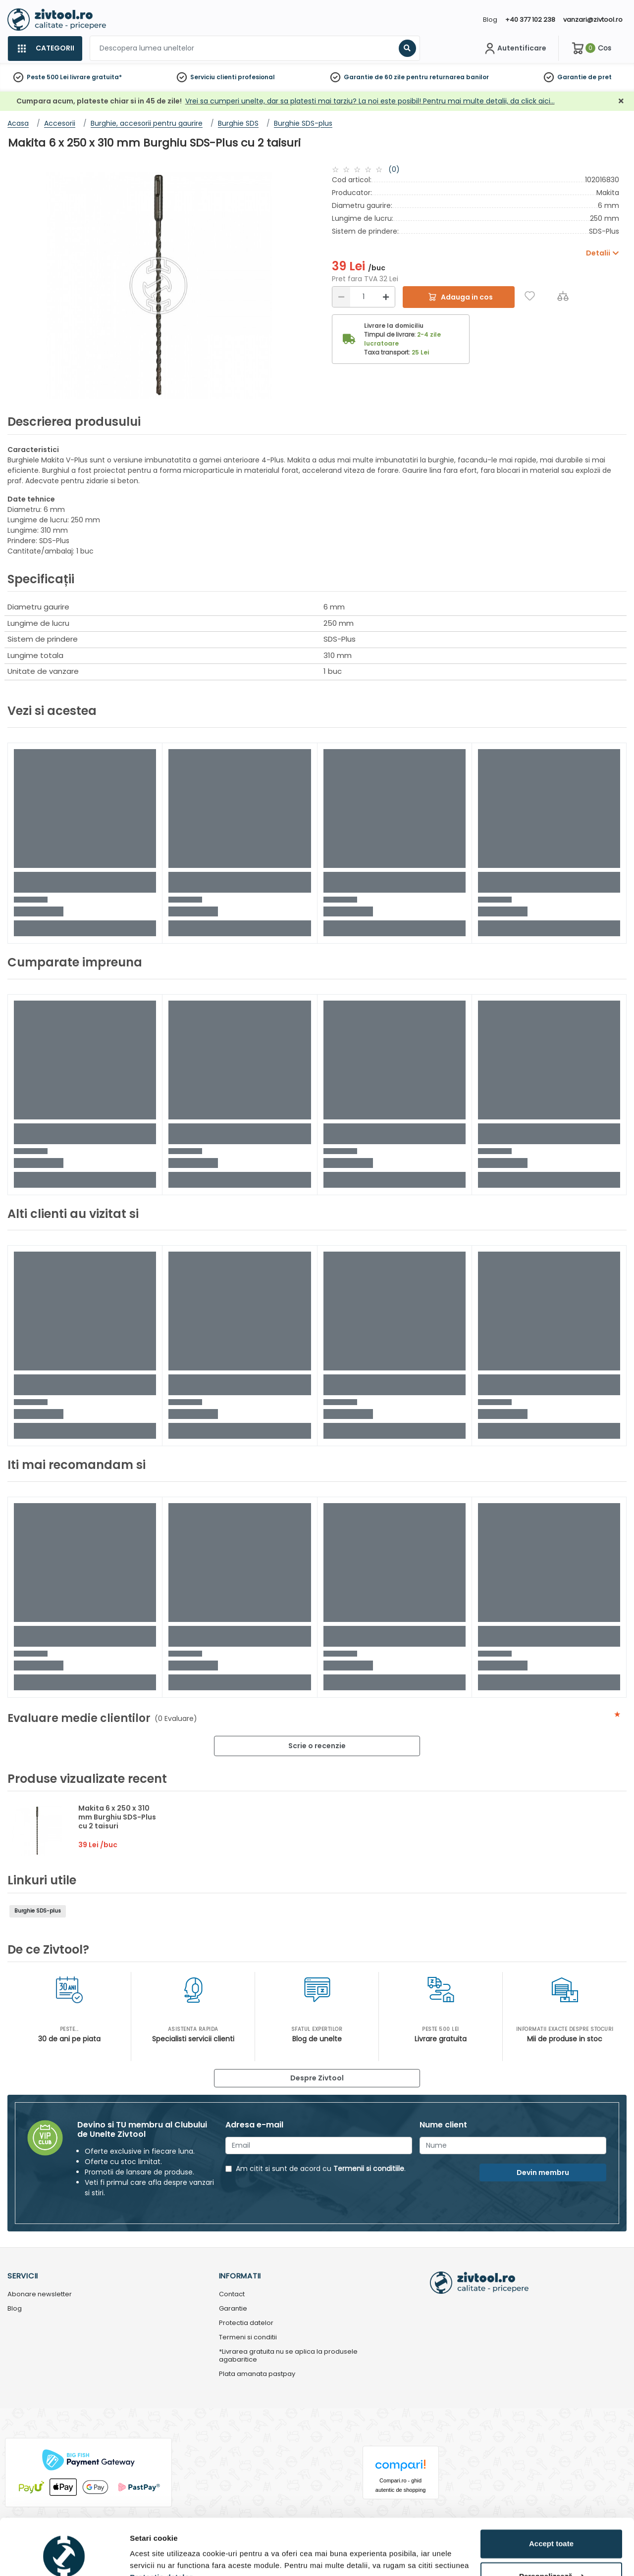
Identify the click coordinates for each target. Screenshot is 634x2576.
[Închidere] (621, 101)
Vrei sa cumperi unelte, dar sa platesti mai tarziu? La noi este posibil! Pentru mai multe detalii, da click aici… (370, 101)
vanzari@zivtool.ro (593, 19)
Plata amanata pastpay (257, 2374)
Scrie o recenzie (317, 1746)
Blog (490, 19)
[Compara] (563, 296)
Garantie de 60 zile (374, 77)
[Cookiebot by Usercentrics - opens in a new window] (64, 2556)
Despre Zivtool (317, 2078)
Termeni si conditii (248, 2337)
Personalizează (551, 2528)
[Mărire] (386, 297)
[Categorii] (44, 48)
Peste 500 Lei (47, 77)
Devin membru (543, 2172)
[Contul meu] (514, 48)
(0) (394, 169)
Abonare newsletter (39, 2294)
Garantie (571, 77)
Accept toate (551, 2495)
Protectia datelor (246, 2323)
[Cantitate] (363, 297)
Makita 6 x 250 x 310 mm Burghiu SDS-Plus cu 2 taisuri (117, 1817)
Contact (232, 2294)
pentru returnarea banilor (447, 77)
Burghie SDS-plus (37, 1911)
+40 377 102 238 (530, 19)
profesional (256, 77)
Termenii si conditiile (368, 2168)
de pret (600, 77)
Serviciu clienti (213, 77)
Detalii (141, 2556)
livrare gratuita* (96, 77)
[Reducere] (341, 297)
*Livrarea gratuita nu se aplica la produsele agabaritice (288, 2356)
